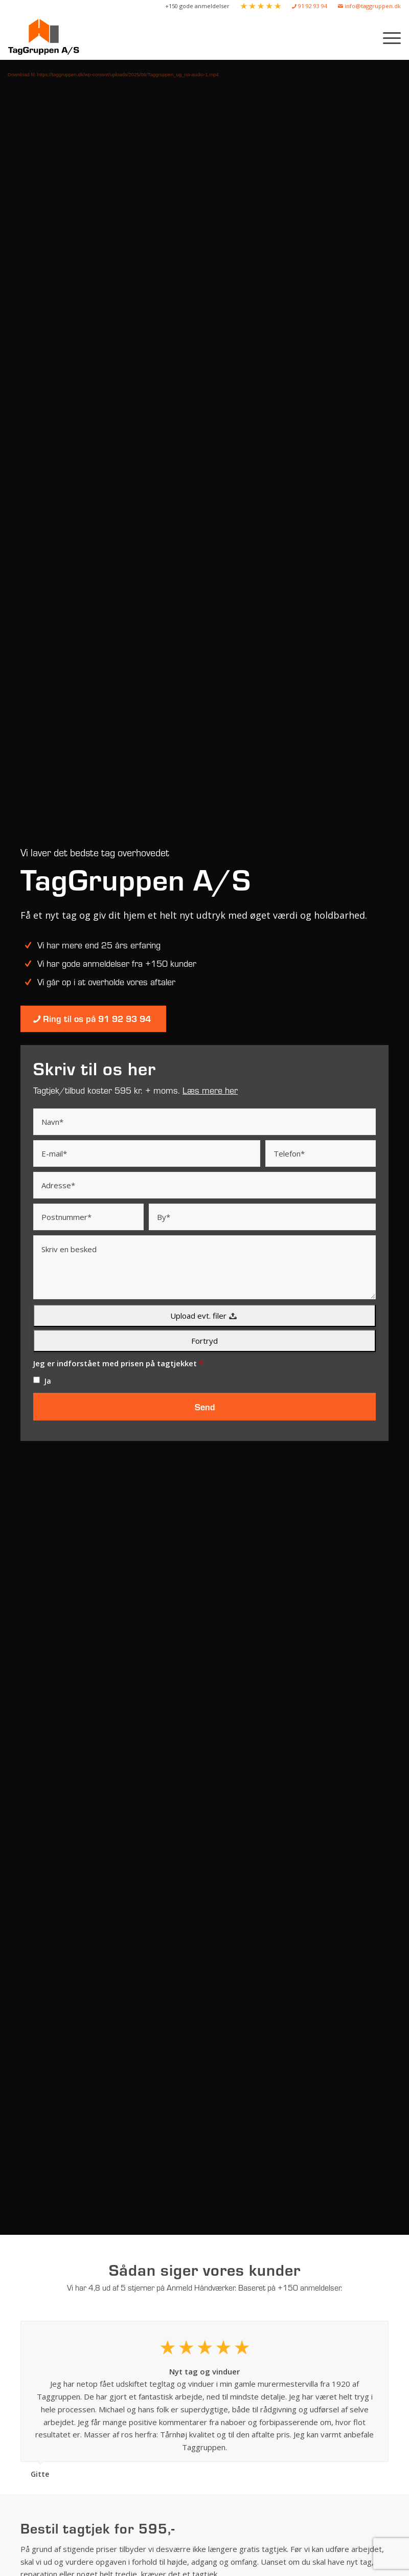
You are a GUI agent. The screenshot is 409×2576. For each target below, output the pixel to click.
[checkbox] (36, 1379)
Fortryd (204, 1341)
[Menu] (387, 37)
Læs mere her (210, 1090)
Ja (47, 1381)
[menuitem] (197, 6)
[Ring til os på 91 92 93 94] (93, 1019)
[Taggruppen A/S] (46, 37)
